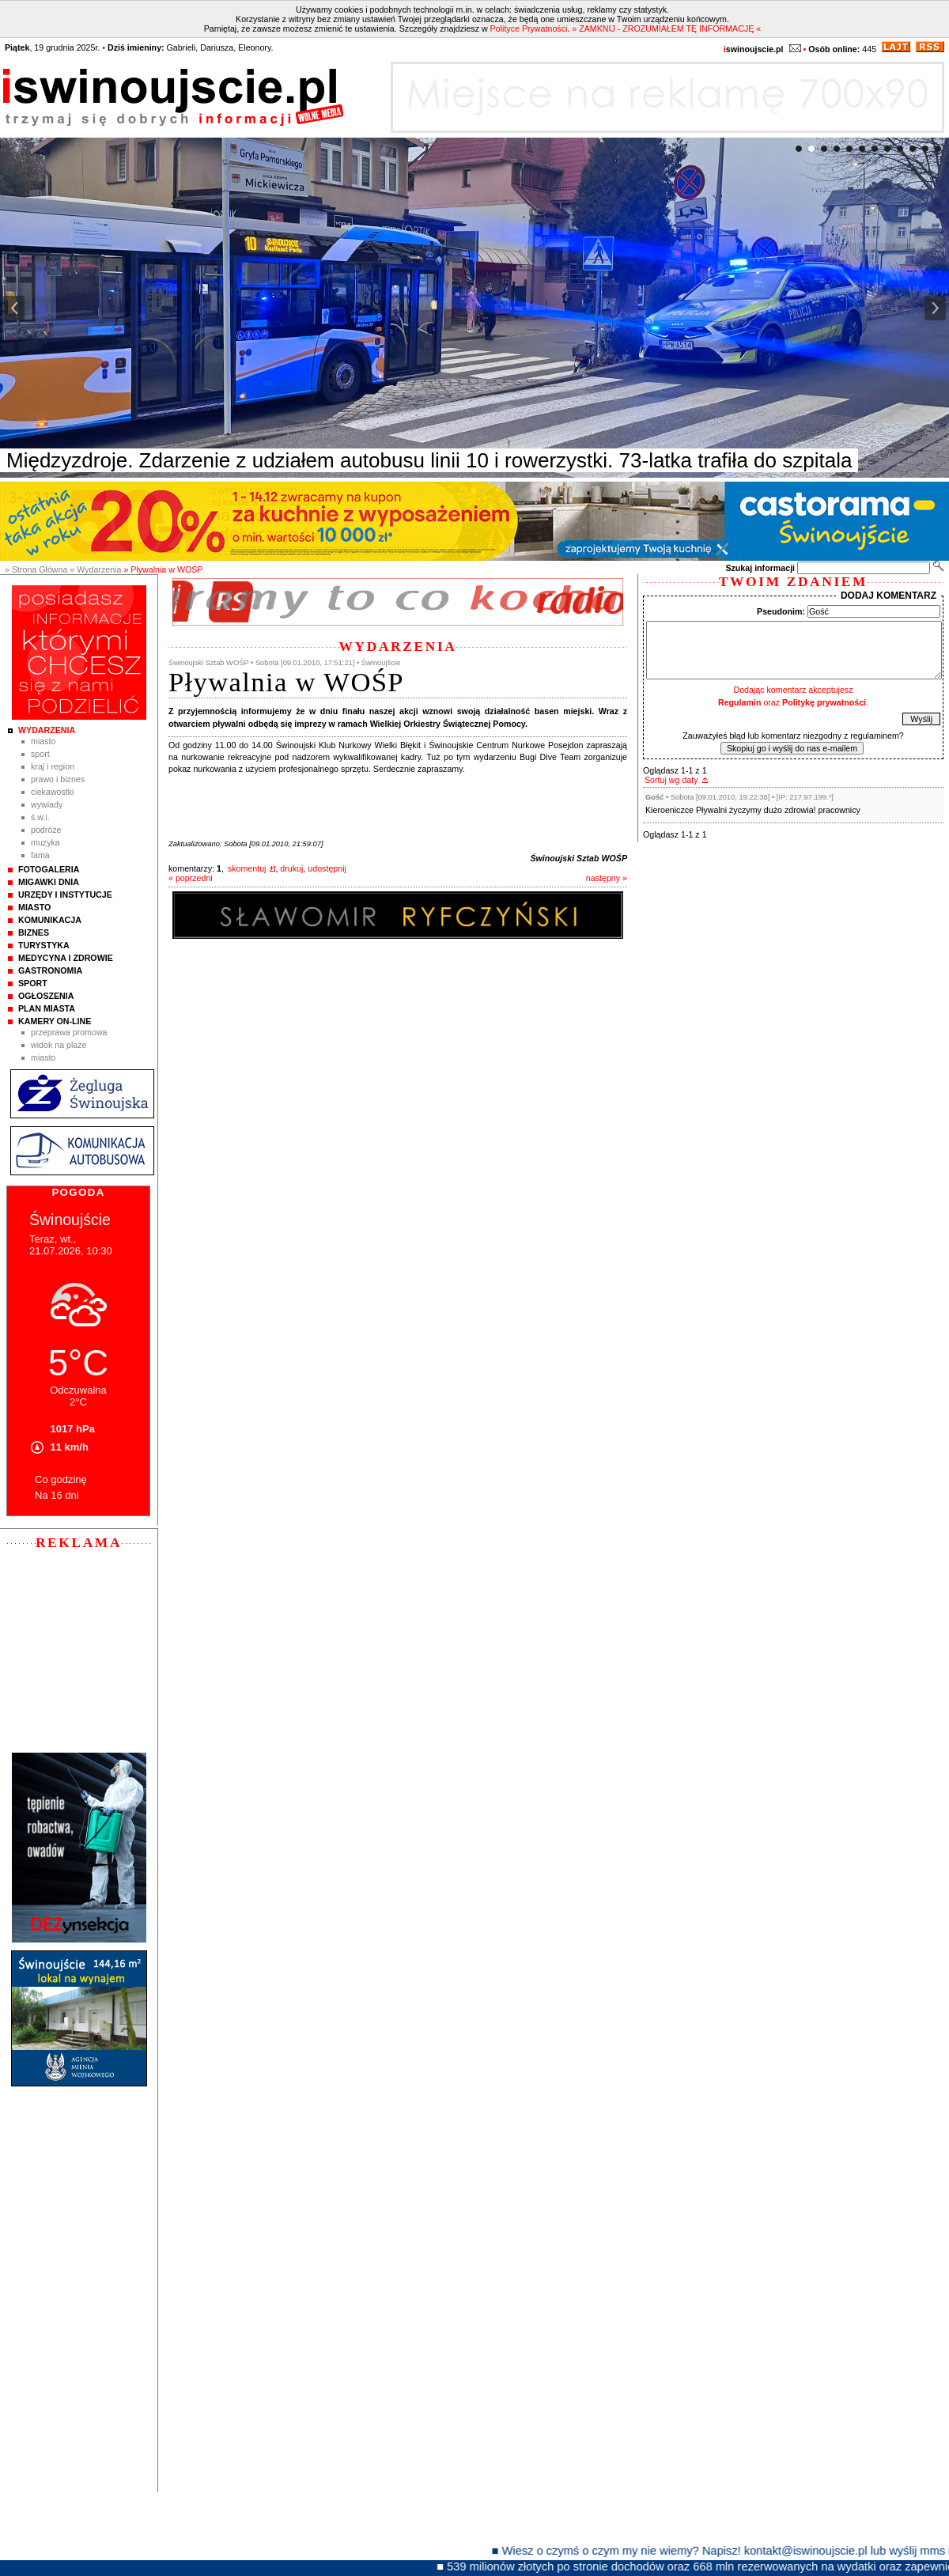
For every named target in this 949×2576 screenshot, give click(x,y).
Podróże (46, 829)
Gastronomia (50, 970)
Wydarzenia (46, 730)
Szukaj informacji (760, 568)
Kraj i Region (52, 766)
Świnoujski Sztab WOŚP (578, 858)
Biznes (33, 932)
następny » (606, 878)
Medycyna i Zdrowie (65, 958)
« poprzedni (190, 878)
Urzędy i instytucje (65, 894)
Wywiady (46, 804)
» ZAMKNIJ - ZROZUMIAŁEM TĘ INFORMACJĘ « (666, 28)
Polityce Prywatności (529, 28)
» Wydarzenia (95, 569)
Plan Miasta (46, 1008)
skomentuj (247, 868)
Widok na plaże (59, 1045)
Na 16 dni (57, 1495)
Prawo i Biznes (58, 779)
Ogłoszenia (46, 996)
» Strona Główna (36, 569)
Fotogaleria (48, 869)
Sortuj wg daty (671, 780)
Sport (40, 753)
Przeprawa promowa (69, 1032)
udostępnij (327, 868)
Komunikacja (49, 920)
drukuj (291, 868)
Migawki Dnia (48, 882)
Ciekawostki (52, 791)
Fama (40, 855)
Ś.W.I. (40, 817)
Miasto (43, 741)
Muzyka (45, 842)
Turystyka (44, 945)
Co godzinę (61, 1479)
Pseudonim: (781, 611)
